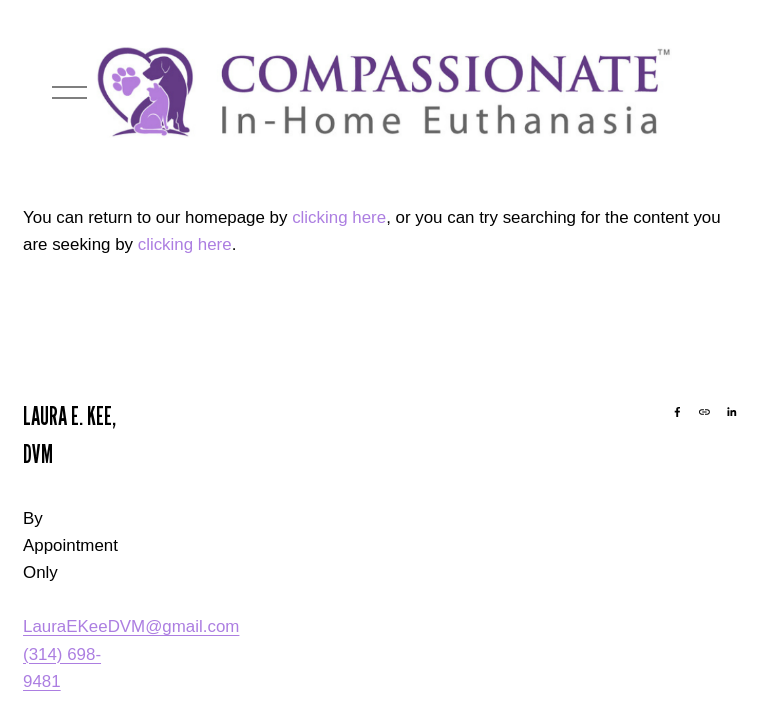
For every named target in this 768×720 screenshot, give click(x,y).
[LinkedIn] (731, 412)
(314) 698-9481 (62, 668)
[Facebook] (677, 412)
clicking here (339, 217)
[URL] (704, 412)
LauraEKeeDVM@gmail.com (131, 626)
